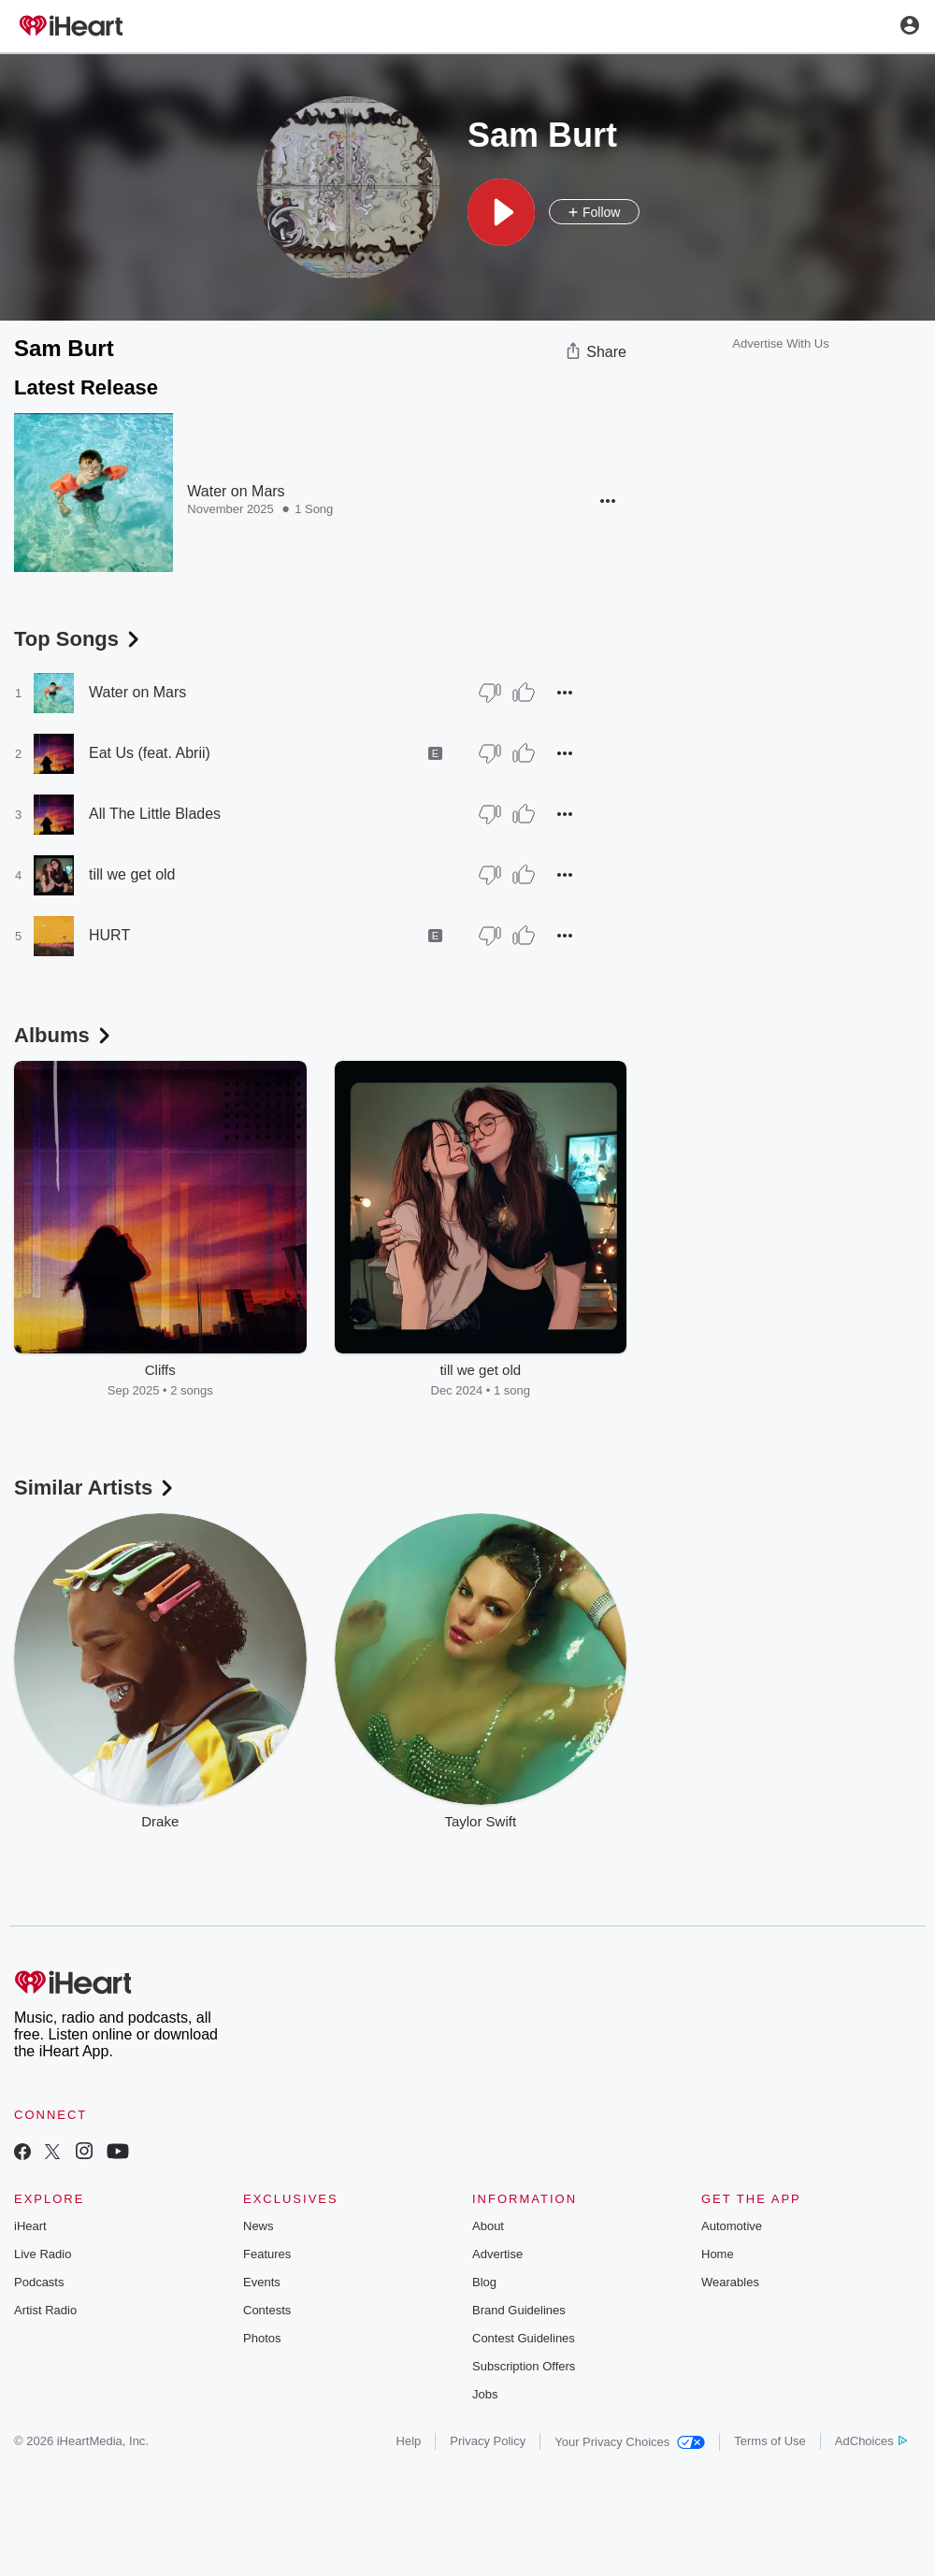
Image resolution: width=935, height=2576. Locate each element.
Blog (484, 2282)
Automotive (731, 2226)
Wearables (730, 2282)
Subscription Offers (523, 2366)
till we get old (132, 874)
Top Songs (78, 639)
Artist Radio (45, 2310)
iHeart (30, 2226)
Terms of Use (770, 2441)
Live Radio (42, 2254)
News (258, 2226)
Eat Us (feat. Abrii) (149, 753)
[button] (501, 212)
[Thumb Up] (523, 692)
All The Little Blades (155, 814)
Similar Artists (95, 1487)
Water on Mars (235, 491)
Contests (267, 2310)
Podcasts (39, 2282)
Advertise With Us (780, 343)
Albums (64, 1035)
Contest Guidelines (523, 2338)
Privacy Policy (487, 2441)
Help (409, 2441)
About (488, 2226)
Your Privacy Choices (629, 2442)
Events (261, 2282)
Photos (261, 2338)
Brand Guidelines (519, 2310)
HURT (109, 935)
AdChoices (871, 2441)
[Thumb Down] (490, 692)
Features (267, 2254)
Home (717, 2254)
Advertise (497, 2254)
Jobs (484, 2394)
